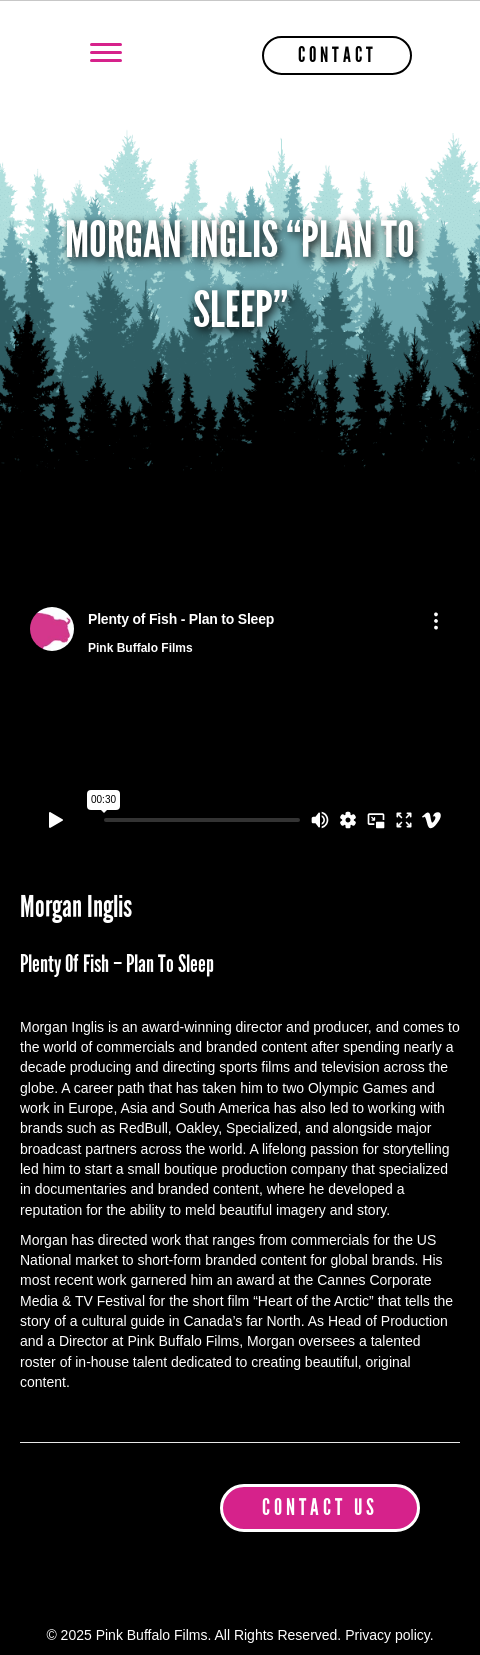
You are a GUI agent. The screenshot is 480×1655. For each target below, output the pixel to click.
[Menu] (106, 53)
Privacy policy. (389, 1635)
